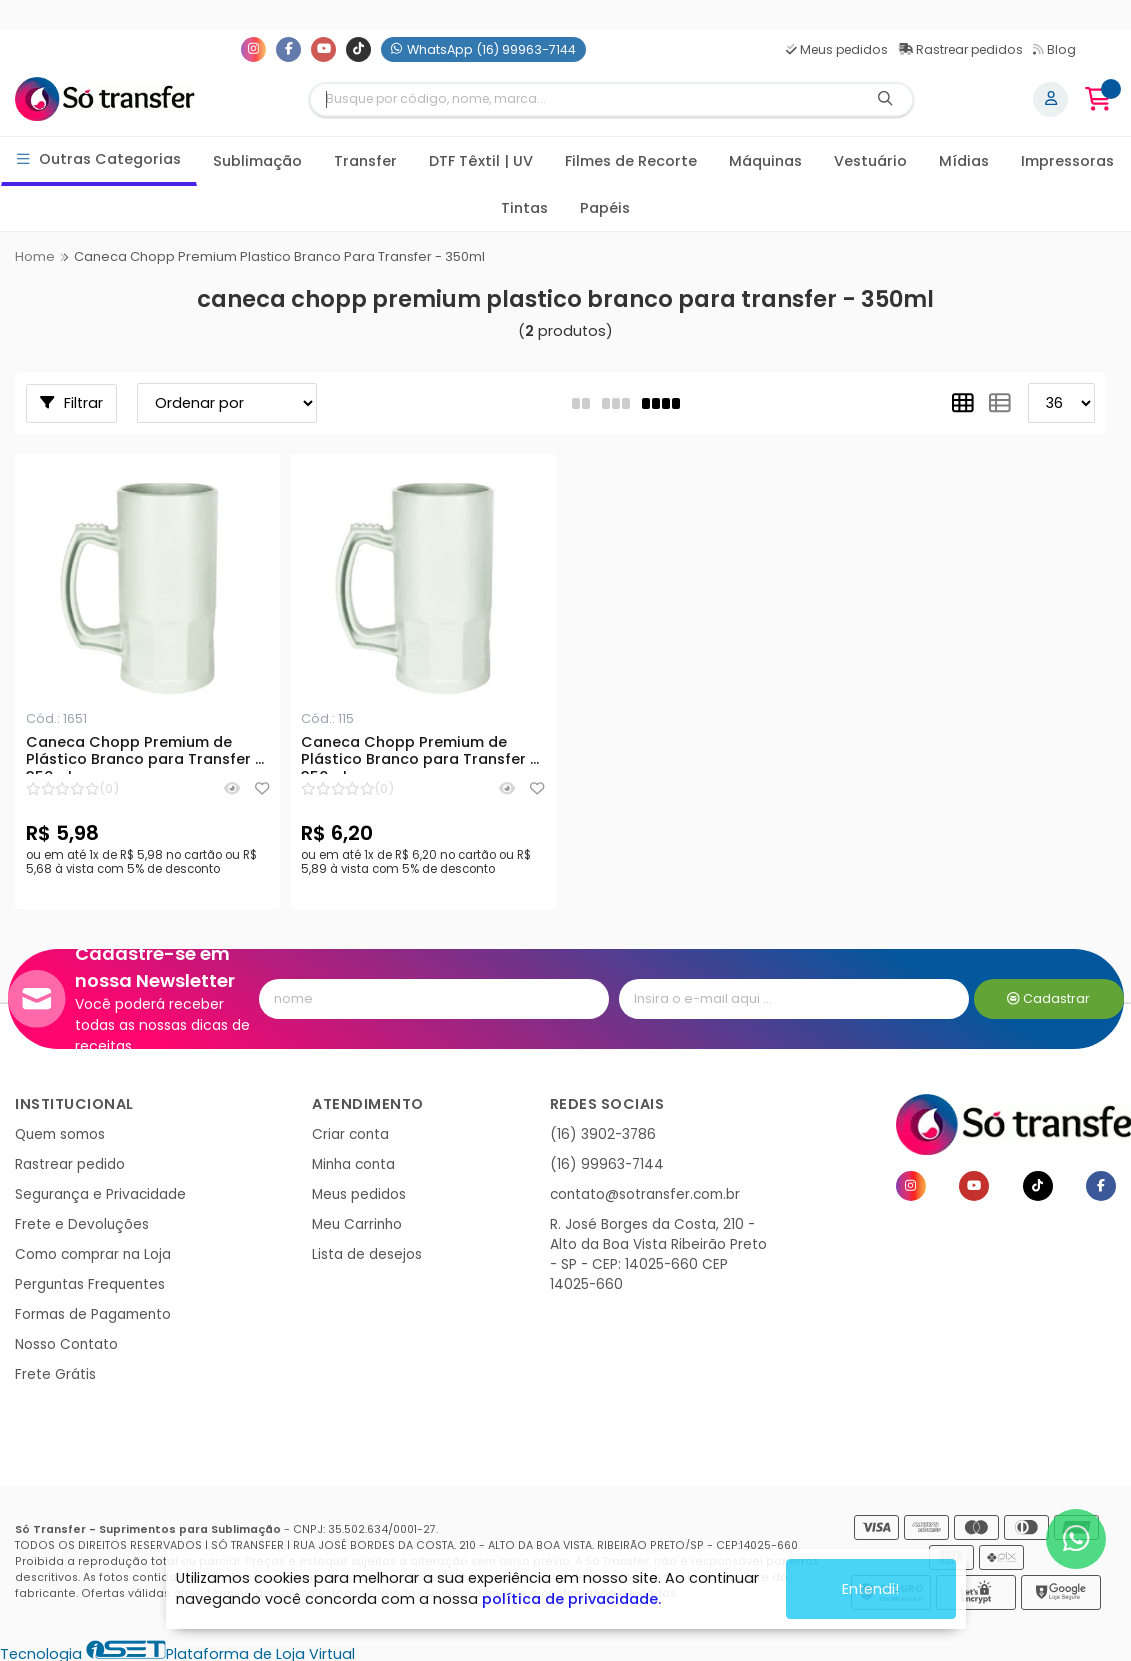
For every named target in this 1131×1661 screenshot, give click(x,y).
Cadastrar (1048, 998)
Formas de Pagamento (93, 1314)
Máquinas (765, 161)
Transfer (365, 161)
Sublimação (257, 161)
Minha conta (353, 1164)
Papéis (605, 208)
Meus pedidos (837, 49)
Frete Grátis (55, 1374)
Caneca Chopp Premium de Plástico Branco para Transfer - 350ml (144, 754)
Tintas (524, 208)
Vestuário (870, 161)
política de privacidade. (571, 1599)
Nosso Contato (66, 1344)
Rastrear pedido (70, 1164)
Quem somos (60, 1134)
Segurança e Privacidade (100, 1194)
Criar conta (350, 1134)
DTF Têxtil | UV (481, 161)
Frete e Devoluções (82, 1224)
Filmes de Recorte (631, 161)
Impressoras (1067, 161)
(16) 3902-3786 (603, 1134)
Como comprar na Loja (93, 1254)
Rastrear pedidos (960, 49)
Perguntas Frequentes (90, 1284)
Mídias (964, 161)
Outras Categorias (99, 159)
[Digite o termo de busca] (584, 99)
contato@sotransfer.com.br (645, 1194)
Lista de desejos (367, 1254)
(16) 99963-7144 (607, 1164)
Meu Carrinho (357, 1224)
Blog (1054, 49)
